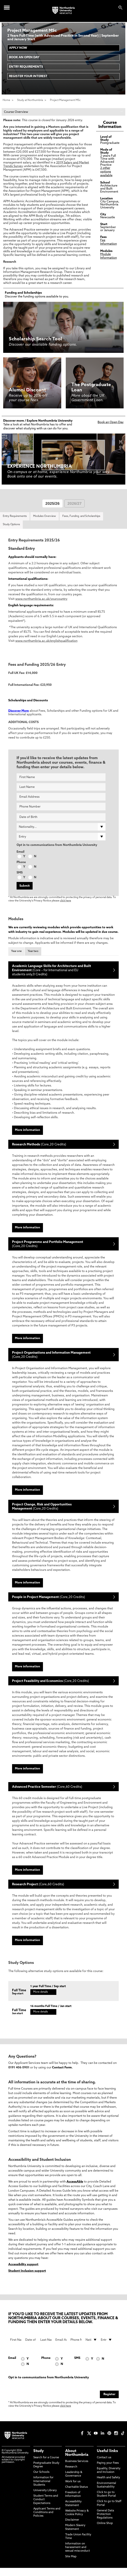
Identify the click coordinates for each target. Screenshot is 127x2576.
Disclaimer (72, 2520)
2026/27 (74, 503)
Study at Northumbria (30, 100)
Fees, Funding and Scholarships (81, 516)
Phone (21, 862)
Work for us (72, 2481)
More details (40, 1992)
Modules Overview (44, 516)
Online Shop (105, 2523)
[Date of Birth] (61, 817)
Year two (33, 951)
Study (38, 2451)
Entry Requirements (26, 66)
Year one (16, 951)
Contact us (104, 2457)
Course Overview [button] (63, 112)
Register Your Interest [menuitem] (28, 76)
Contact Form (62, 2067)
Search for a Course (46, 2457)
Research (71, 2466)
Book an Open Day (111, 422)
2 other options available (106, 172)
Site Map (71, 2556)
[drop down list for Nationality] (61, 827)
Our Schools (41, 2472)
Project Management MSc (65, 100)
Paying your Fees (108, 2463)
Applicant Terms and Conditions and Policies (46, 2512)
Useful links (107, 2451)
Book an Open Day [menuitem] (24, 57)
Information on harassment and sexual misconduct (77, 2547)
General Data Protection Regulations (105, 2514)
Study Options (11, 524)
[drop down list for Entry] (61, 836)
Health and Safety (108, 2477)
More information (27, 1130)
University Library (45, 2490)
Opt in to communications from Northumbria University (57, 845)
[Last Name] (61, 787)
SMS (20, 872)
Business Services (76, 2461)
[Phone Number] (61, 806)
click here (65, 900)
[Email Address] (61, 797)
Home (6, 100)
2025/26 (52, 503)
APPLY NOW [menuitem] (18, 48)
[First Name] (61, 777)
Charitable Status (76, 2487)
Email (20, 851)
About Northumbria (76, 2453)
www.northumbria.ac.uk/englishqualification (46, 641)
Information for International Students (43, 2481)
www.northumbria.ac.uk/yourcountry (41, 599)
